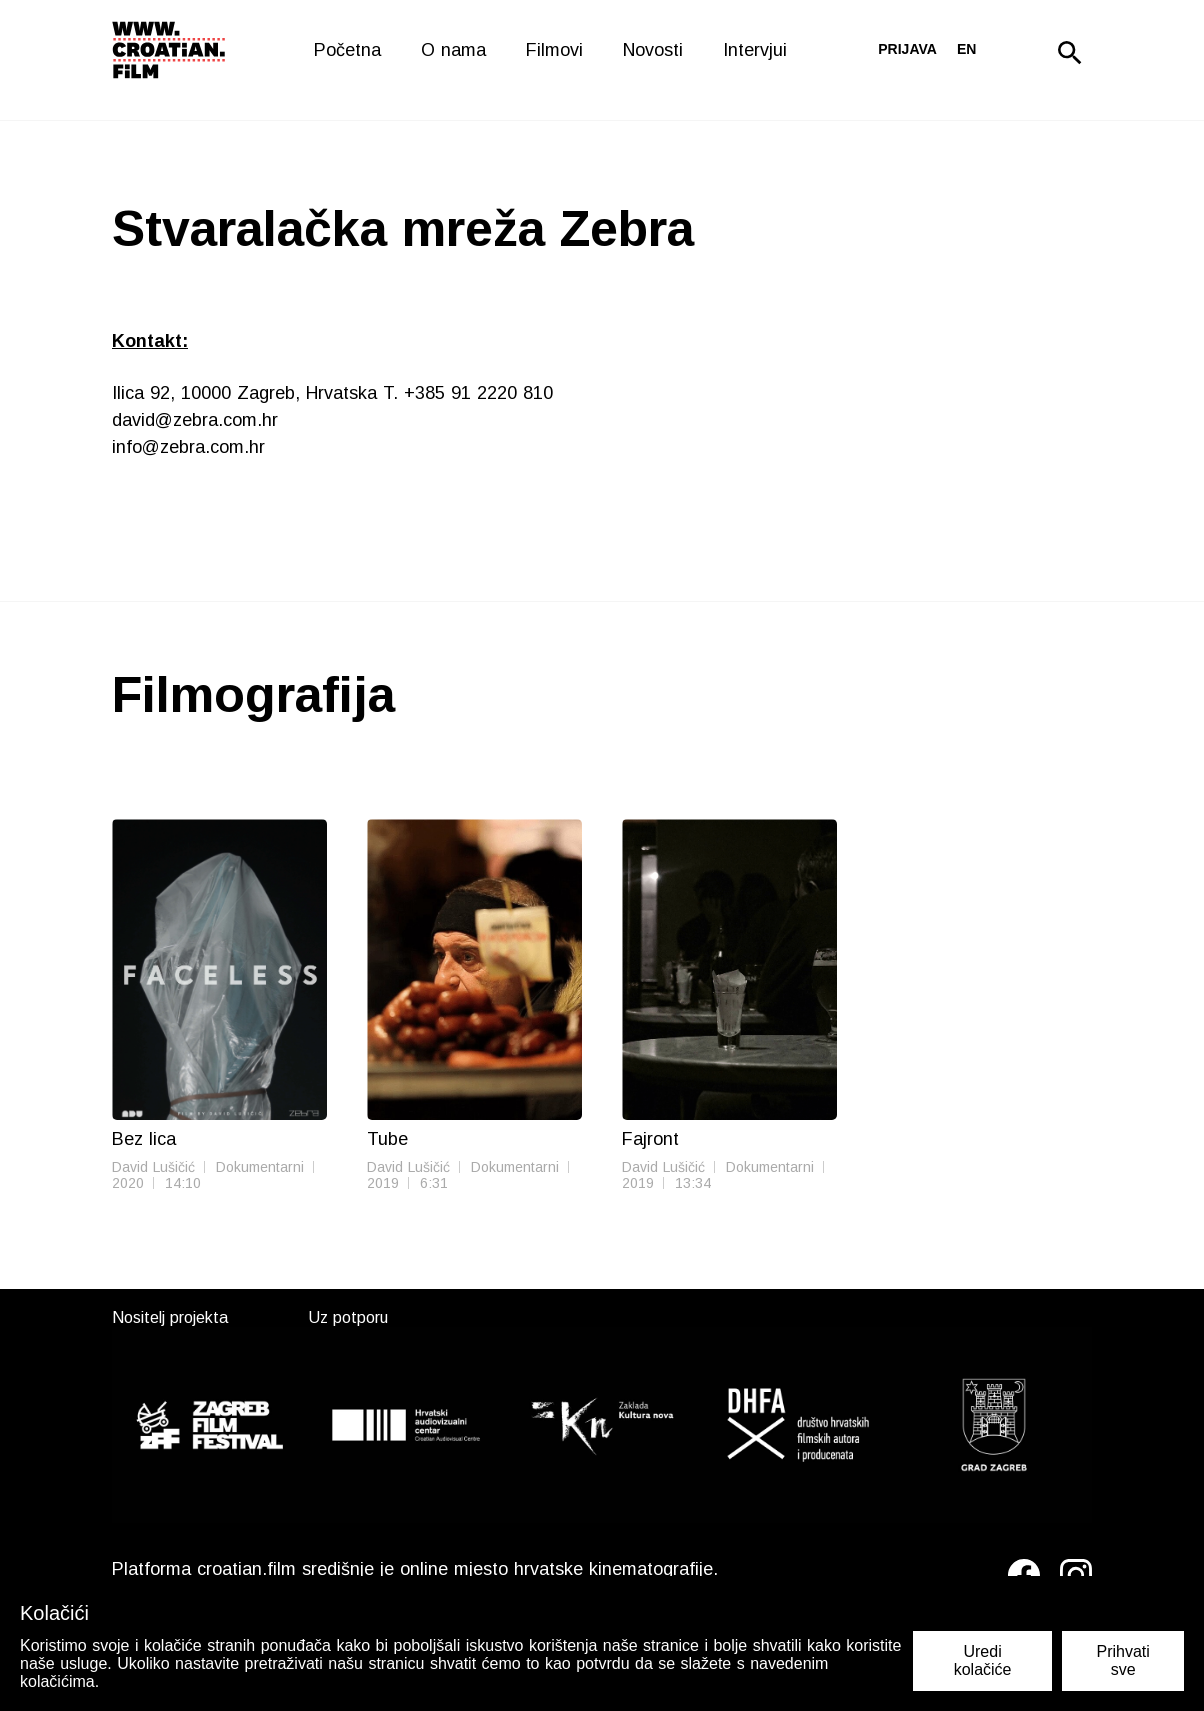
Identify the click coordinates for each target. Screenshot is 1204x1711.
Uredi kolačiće (983, 1660)
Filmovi (554, 50)
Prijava (907, 49)
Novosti (653, 50)
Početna (347, 50)
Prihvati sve (1122, 1660)
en (966, 49)
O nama (453, 50)
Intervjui (755, 50)
